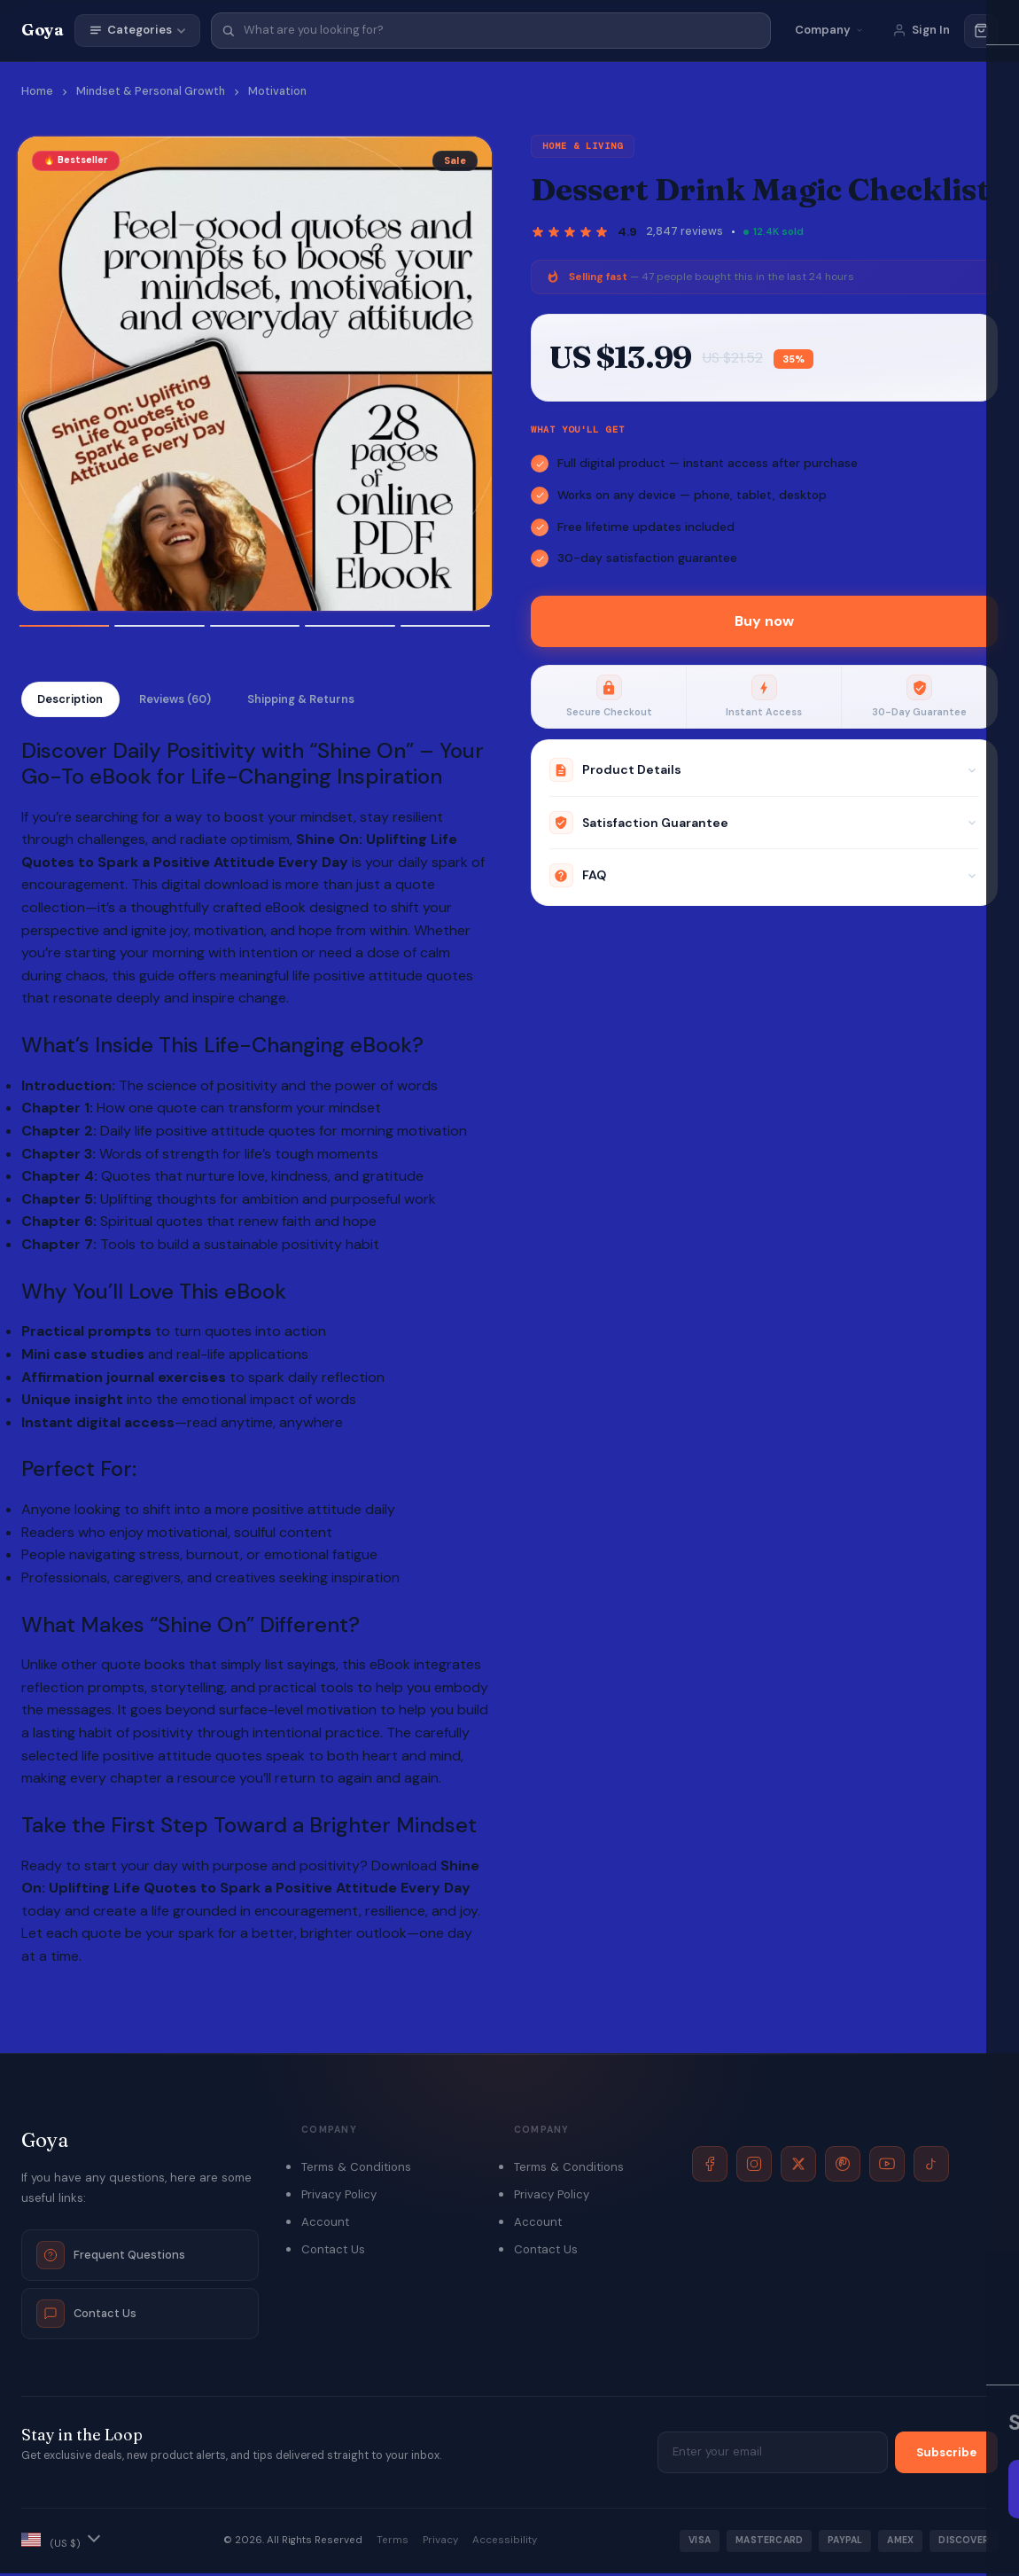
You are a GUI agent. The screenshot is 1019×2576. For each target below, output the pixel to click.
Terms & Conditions (356, 2170)
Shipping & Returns (323, 700)
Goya (42, 30)
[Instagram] (754, 2166)
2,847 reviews (684, 231)
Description (74, 700)
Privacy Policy (339, 2197)
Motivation (277, 91)
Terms (392, 2543)
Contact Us (86, 2316)
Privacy (440, 2543)
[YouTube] (887, 2166)
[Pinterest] (842, 2166)
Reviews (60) (188, 700)
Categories (137, 29)
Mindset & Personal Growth (150, 91)
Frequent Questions (110, 2258)
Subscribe (946, 2455)
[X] (798, 2166)
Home (37, 91)
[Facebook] (709, 2166)
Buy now (764, 621)
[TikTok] (931, 2166)
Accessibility (504, 2543)
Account (325, 2225)
